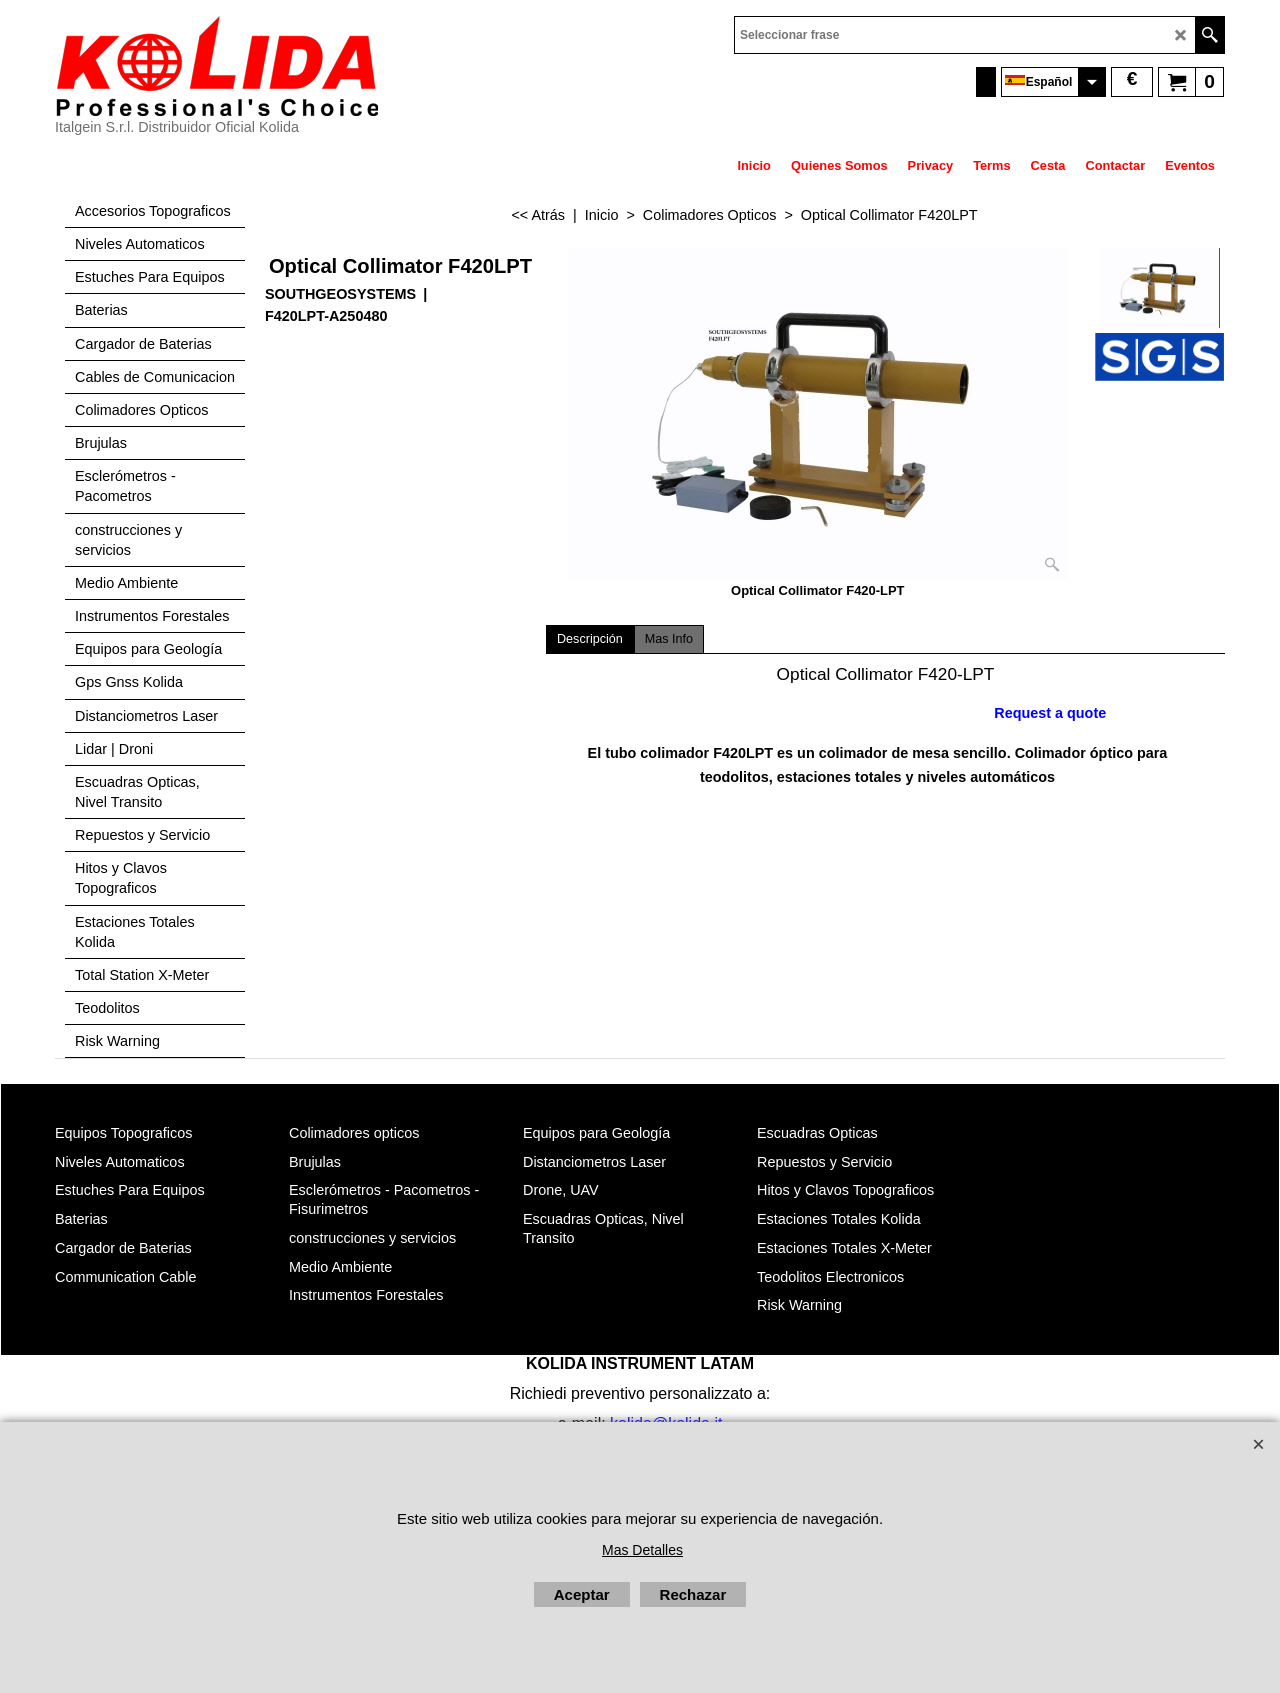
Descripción (590, 639)
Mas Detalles (642, 1550)
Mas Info (669, 639)
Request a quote (1050, 713)
